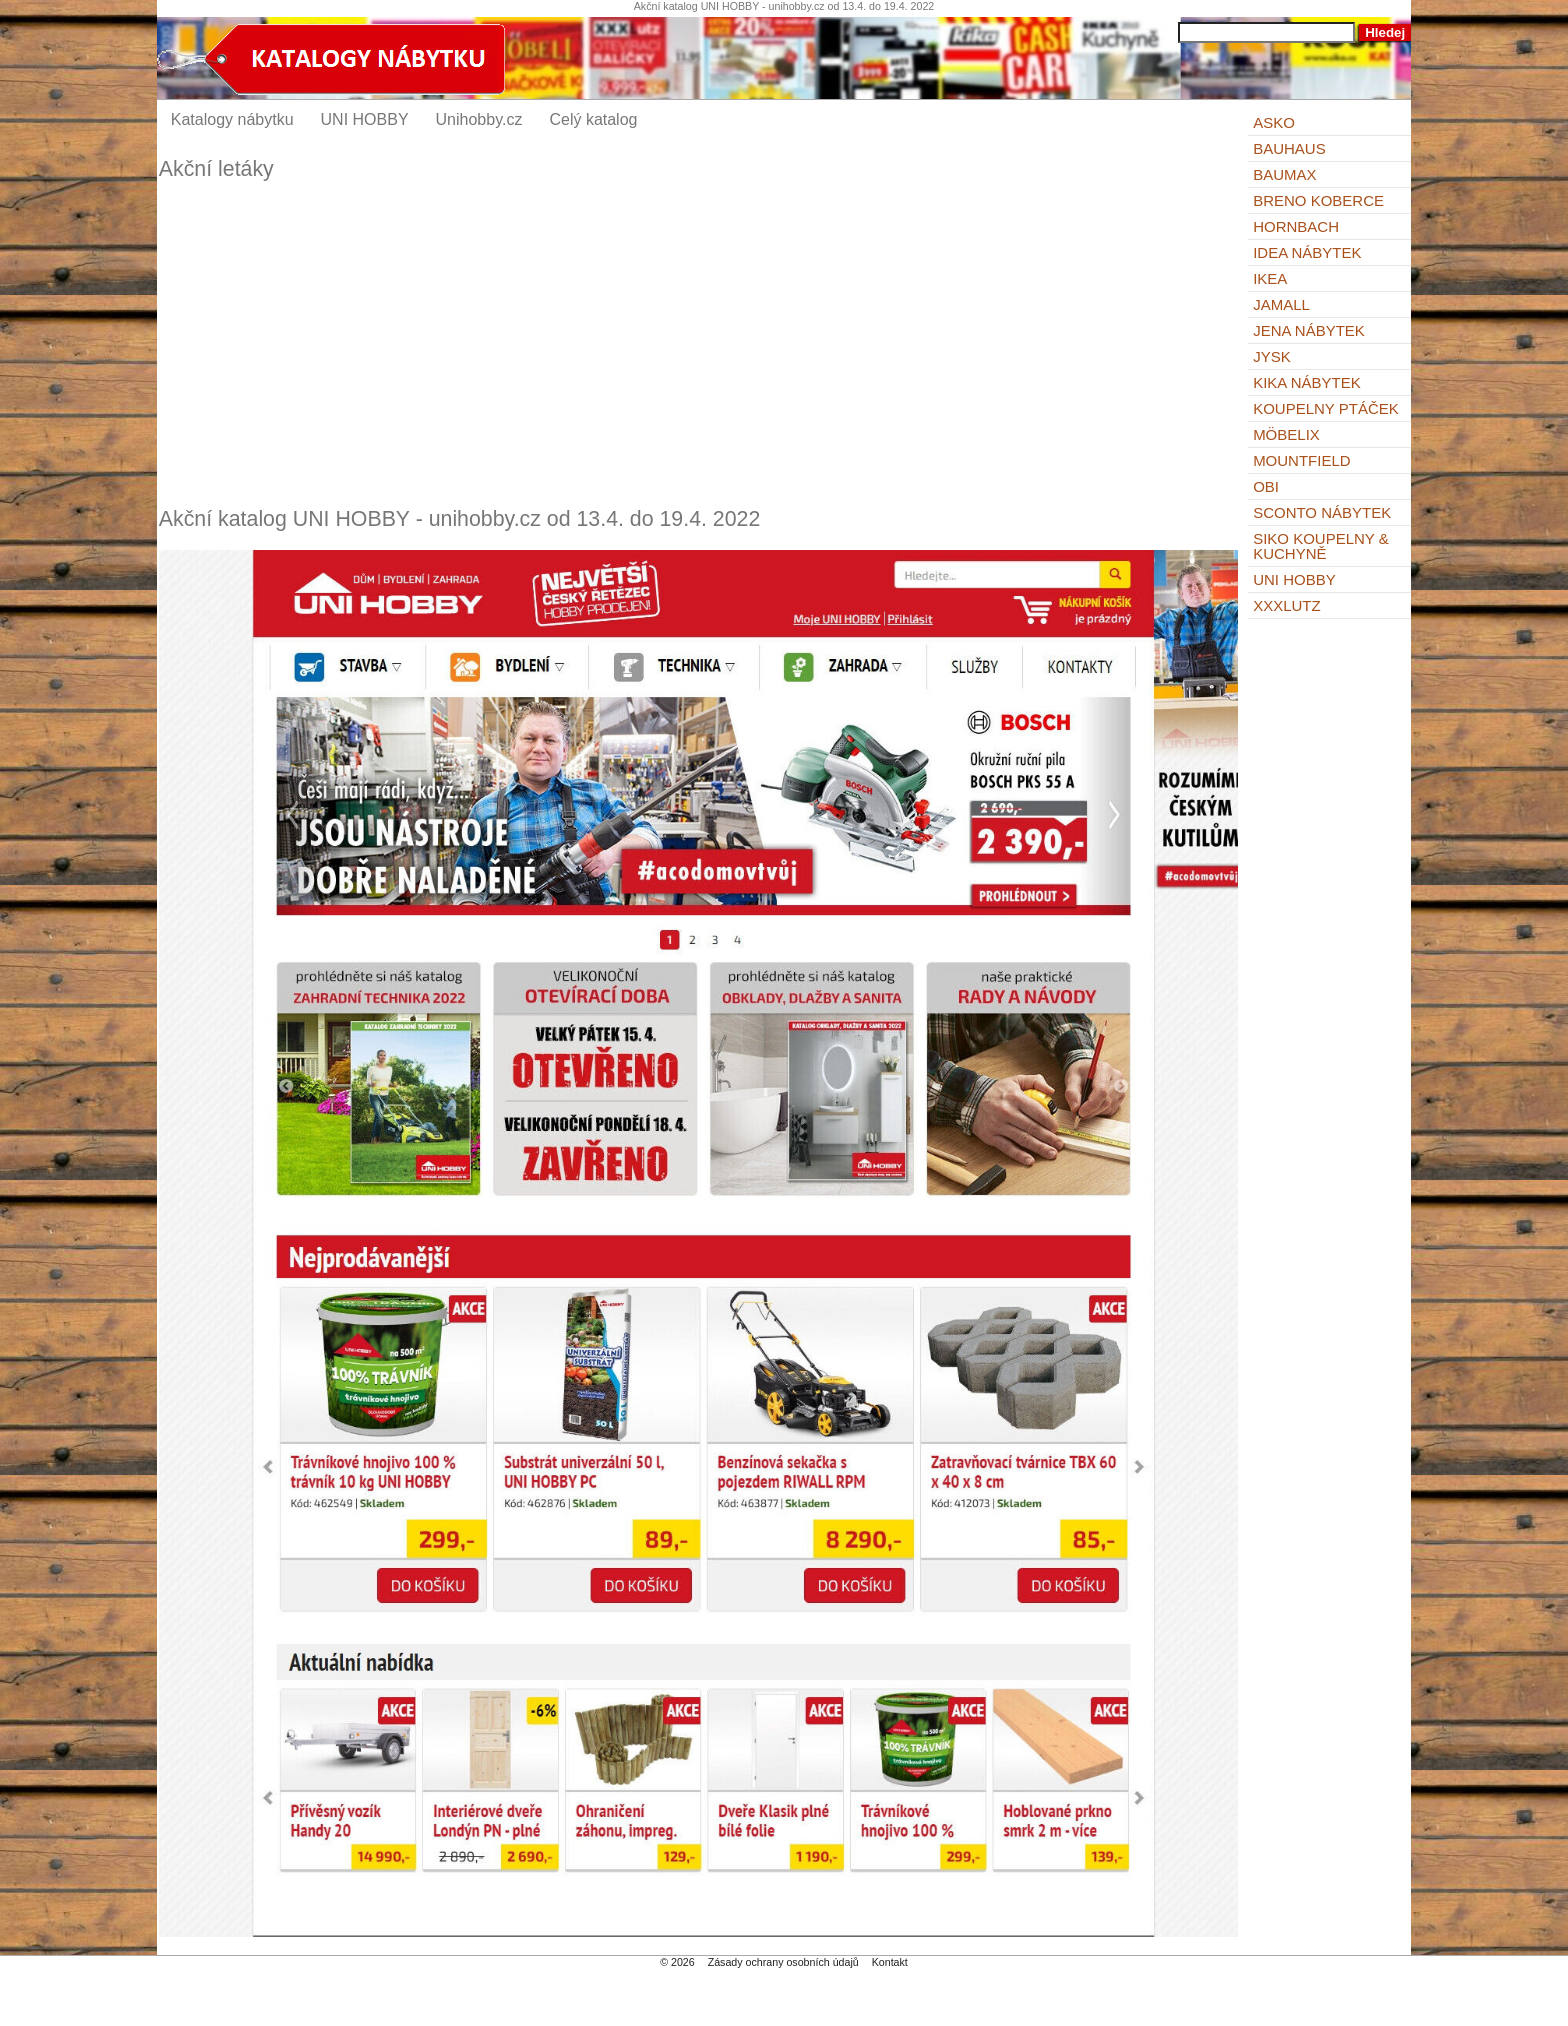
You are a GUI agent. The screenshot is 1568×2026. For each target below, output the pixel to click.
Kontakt (890, 1962)
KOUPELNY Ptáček (1326, 408)
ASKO (1274, 122)
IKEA (1270, 278)
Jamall (1281, 304)
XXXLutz (1287, 605)
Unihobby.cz (479, 119)
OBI (1266, 486)
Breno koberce (1318, 200)
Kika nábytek (1307, 382)
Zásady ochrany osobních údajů (783, 1962)
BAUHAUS (1289, 148)
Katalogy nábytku (232, 119)
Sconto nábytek (1322, 512)
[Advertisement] (698, 344)
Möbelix (1286, 434)
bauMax (1284, 174)
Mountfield (1302, 460)
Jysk (1272, 356)
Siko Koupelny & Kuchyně (1321, 546)
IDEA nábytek (1307, 252)
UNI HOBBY (1294, 579)
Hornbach (1296, 226)
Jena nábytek (1309, 330)
